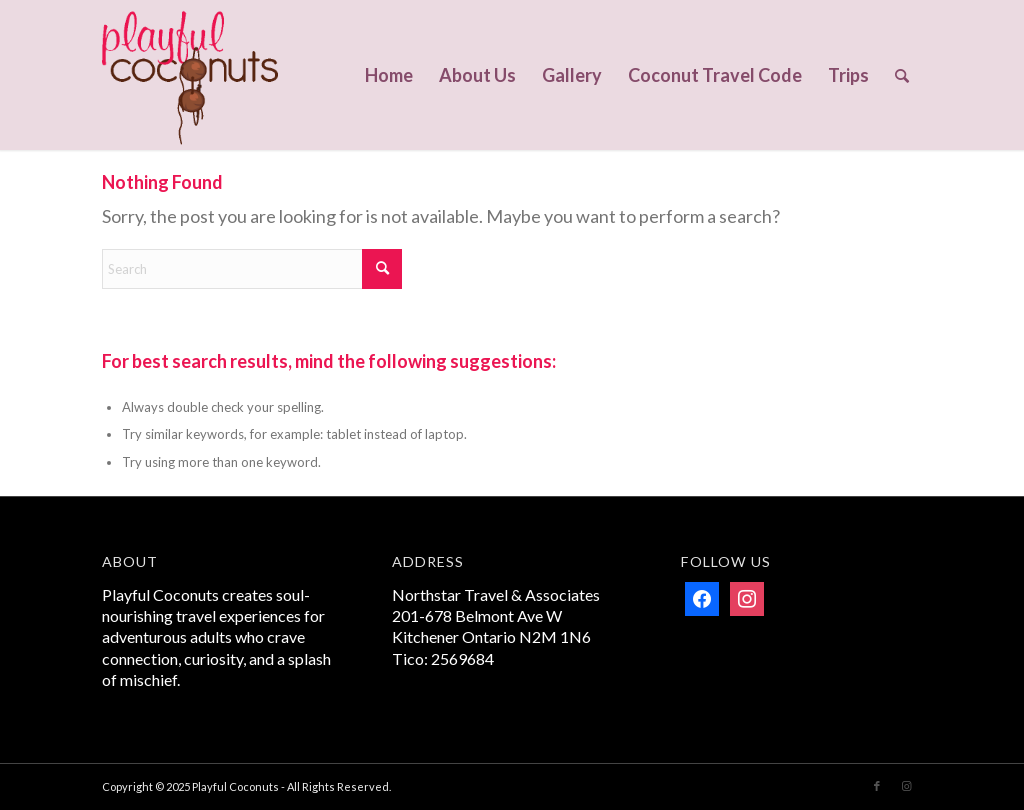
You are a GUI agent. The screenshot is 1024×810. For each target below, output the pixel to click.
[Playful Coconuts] (189, 75)
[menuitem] (389, 75)
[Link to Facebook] (877, 786)
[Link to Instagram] (907, 786)
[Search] (902, 75)
